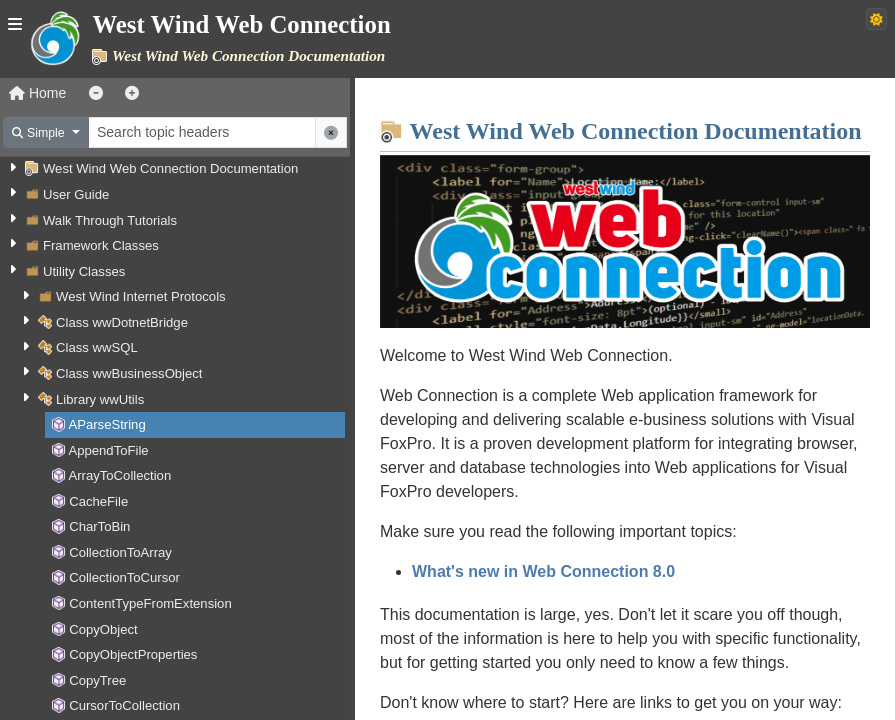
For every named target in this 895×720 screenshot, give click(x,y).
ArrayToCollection (119, 475)
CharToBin (99, 526)
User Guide (76, 194)
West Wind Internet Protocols (141, 296)
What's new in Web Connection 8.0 (543, 571)
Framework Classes (101, 245)
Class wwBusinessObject (129, 373)
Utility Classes (84, 271)
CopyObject (103, 629)
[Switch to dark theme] (876, 19)
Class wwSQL (97, 347)
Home (37, 93)
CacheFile (98, 501)
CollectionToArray (120, 552)
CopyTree (97, 680)
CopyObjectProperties (133, 654)
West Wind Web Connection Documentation (170, 168)
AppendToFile (108, 450)
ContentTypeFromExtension (150, 603)
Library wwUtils (100, 399)
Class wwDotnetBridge (122, 322)
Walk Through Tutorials (110, 220)
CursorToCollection (124, 705)
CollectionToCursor (124, 577)
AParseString (106, 424)
